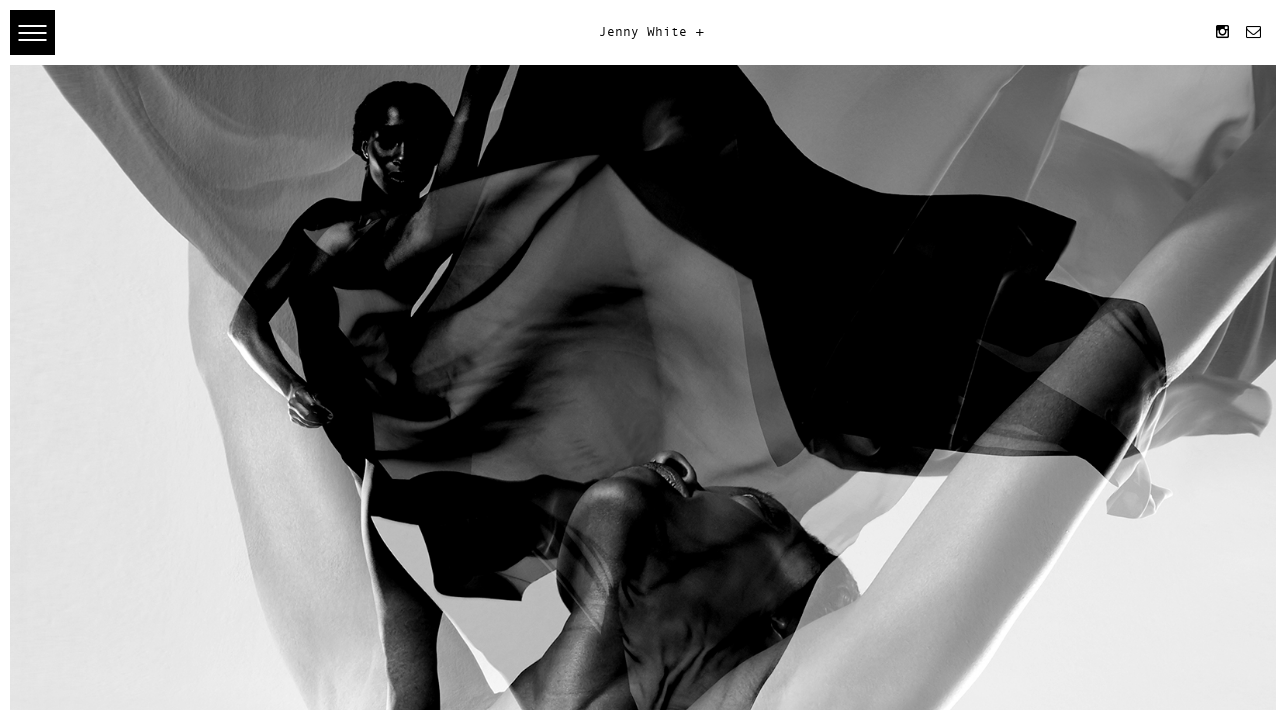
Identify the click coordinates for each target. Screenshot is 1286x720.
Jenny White (643, 32)
